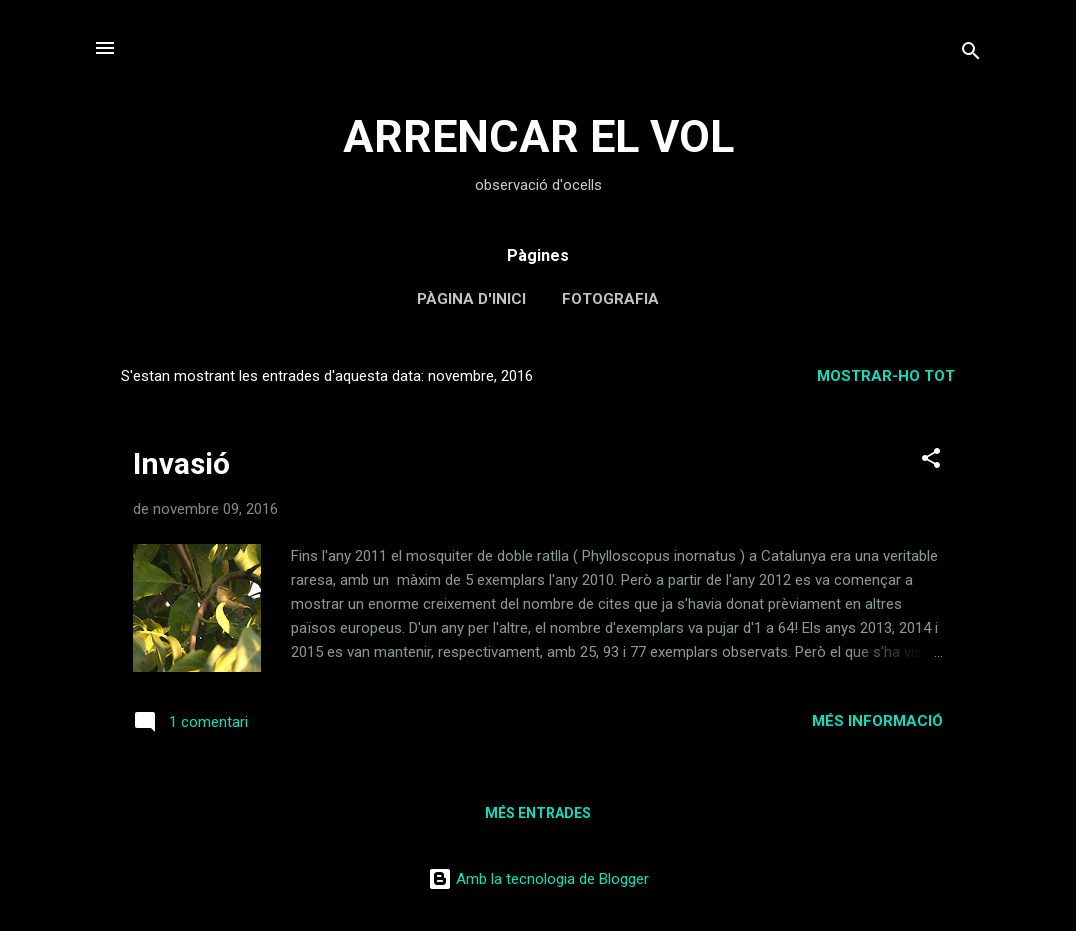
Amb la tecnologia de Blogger (538, 879)
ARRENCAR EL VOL (538, 136)
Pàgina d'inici (471, 299)
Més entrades (538, 813)
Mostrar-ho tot (886, 376)
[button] (931, 461)
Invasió (181, 463)
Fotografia (610, 299)
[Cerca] (971, 54)
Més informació (877, 721)
